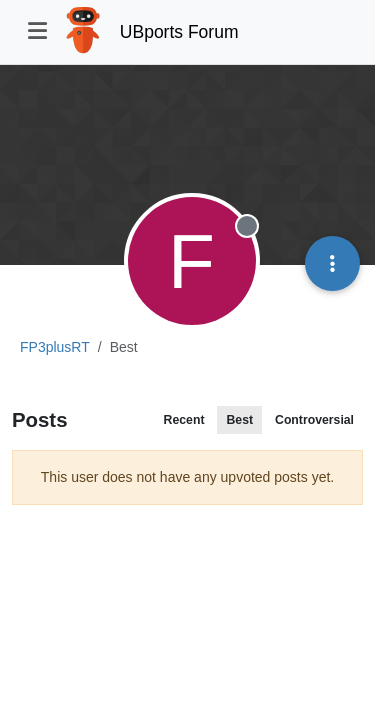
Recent (184, 420)
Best (239, 420)
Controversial (314, 420)
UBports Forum (179, 32)
